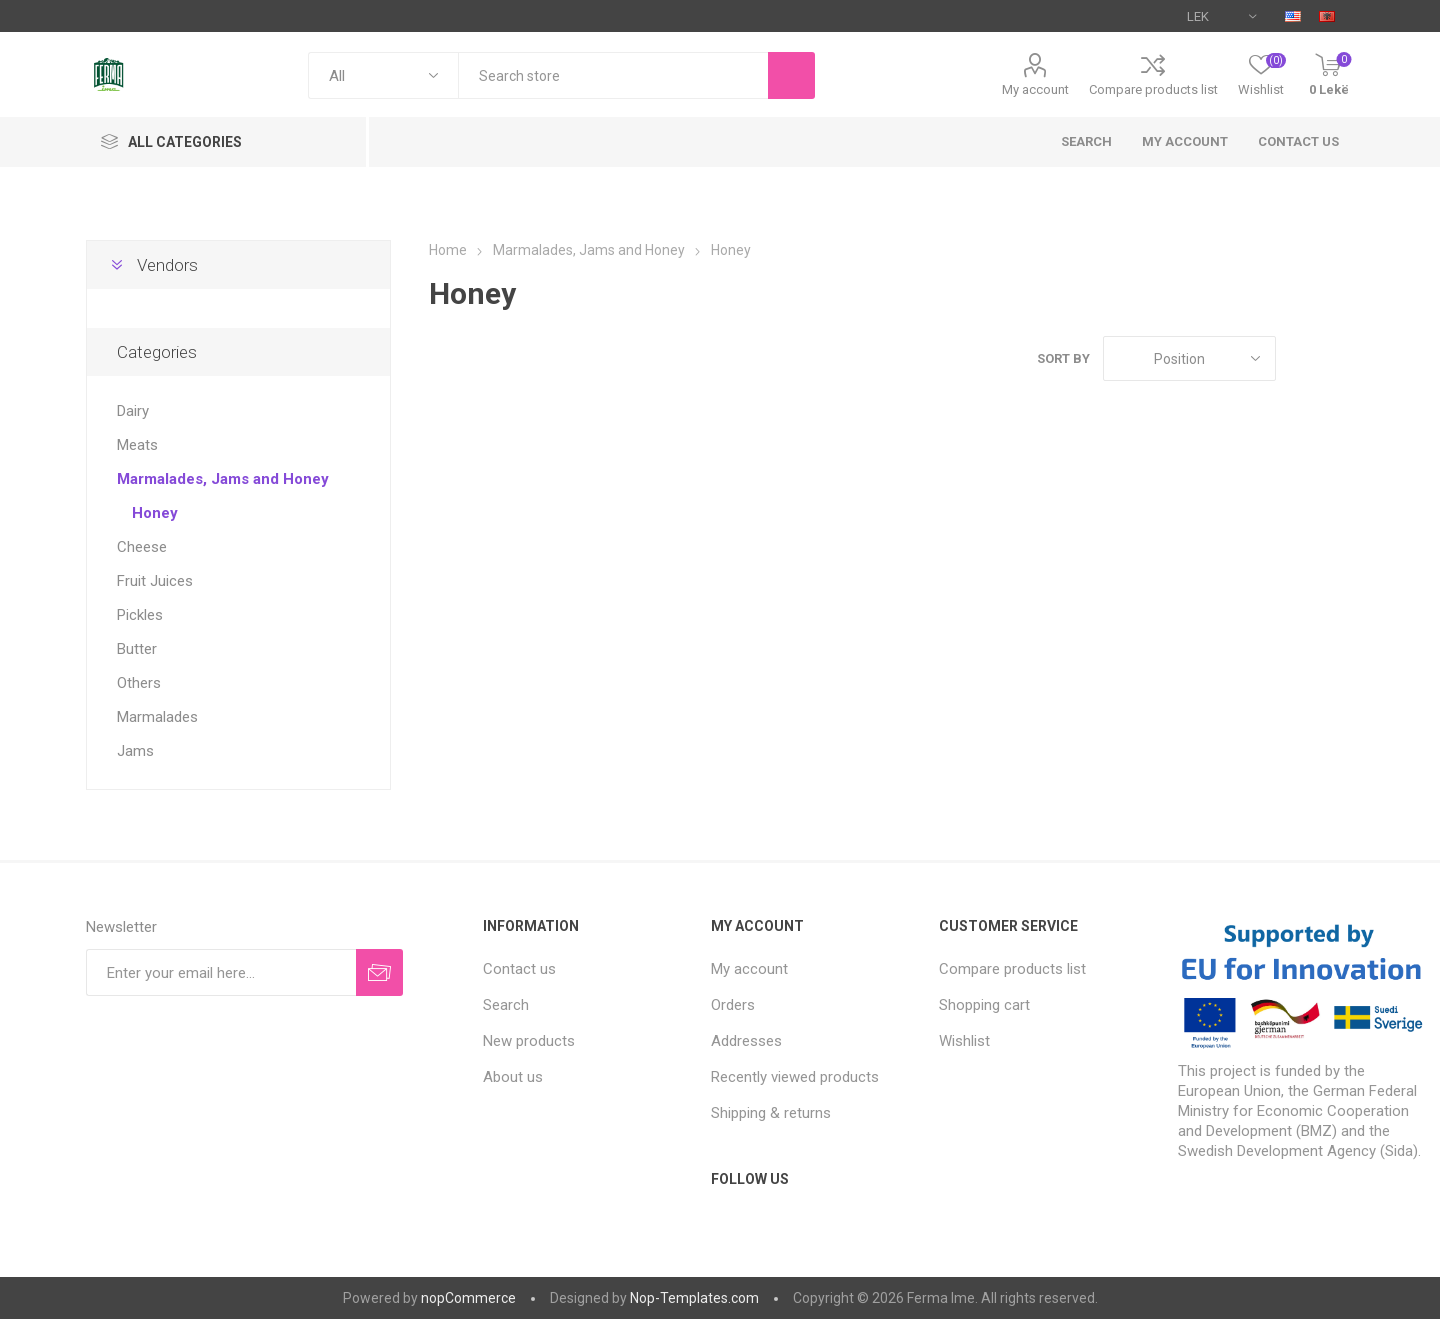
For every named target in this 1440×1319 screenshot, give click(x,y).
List (1339, 358)
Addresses (746, 1041)
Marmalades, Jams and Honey (223, 479)
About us (513, 1077)
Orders (733, 1005)
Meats (137, 445)
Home (448, 250)
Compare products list (1153, 89)
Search (1086, 141)
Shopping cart (984, 1005)
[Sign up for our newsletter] (221, 972)
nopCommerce (468, 1298)
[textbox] (613, 75)
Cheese (142, 547)
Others (139, 683)
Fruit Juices (155, 581)
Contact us (1298, 141)
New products (529, 1041)
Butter (137, 649)
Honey (155, 513)
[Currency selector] (1221, 16)
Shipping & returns (771, 1113)
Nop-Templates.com (694, 1298)
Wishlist (964, 1041)
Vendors (167, 265)
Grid (1301, 358)
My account (1035, 89)
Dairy (133, 411)
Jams (135, 751)
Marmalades (157, 717)
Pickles (140, 615)
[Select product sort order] (1189, 358)
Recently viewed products (795, 1077)
